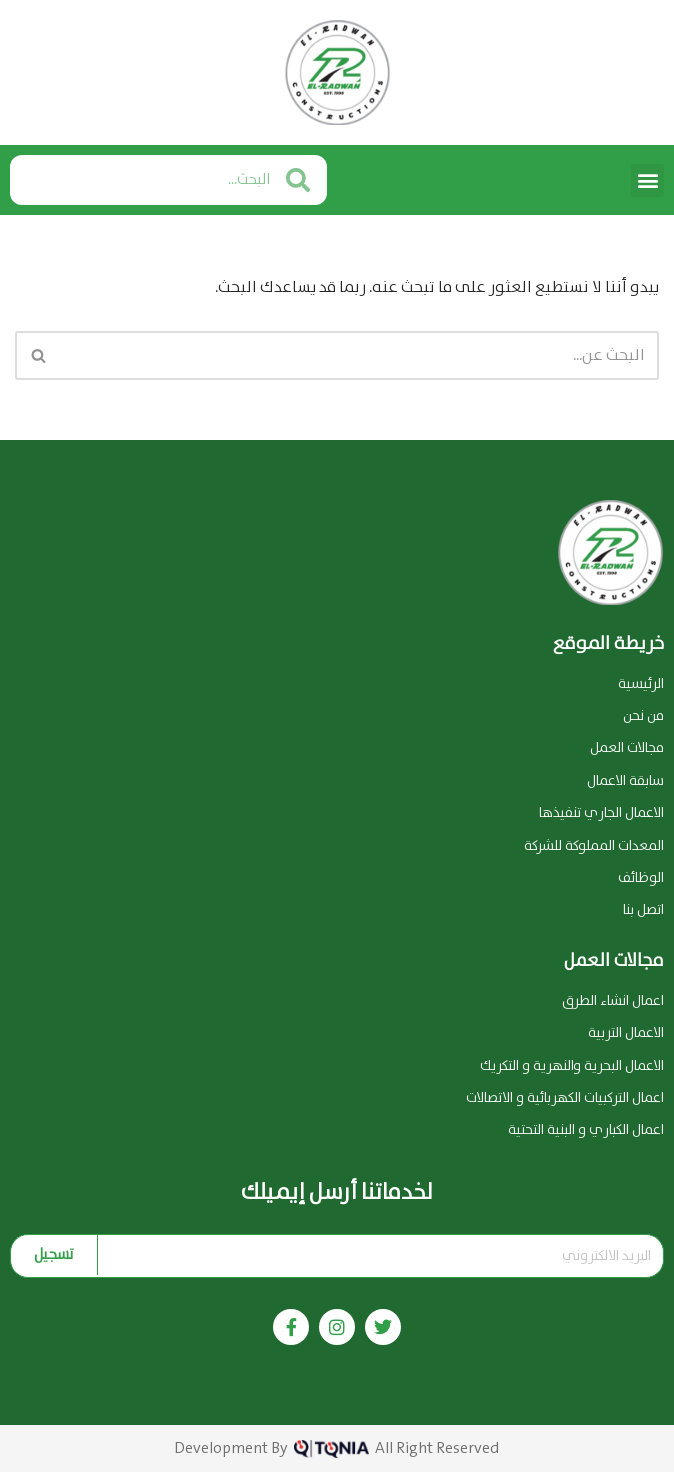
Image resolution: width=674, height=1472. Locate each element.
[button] (647, 180)
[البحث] (359, 355)
